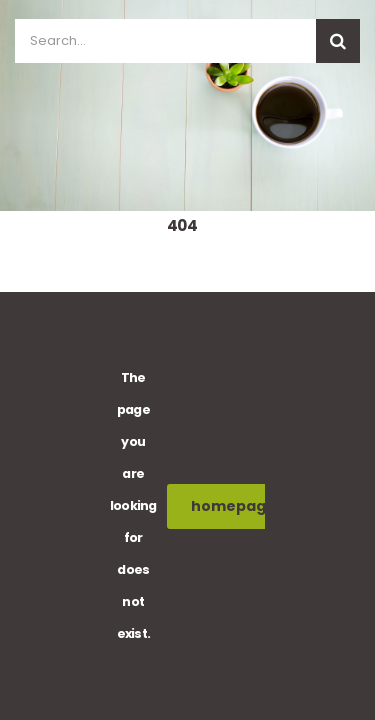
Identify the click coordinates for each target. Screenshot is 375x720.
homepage (244, 506)
